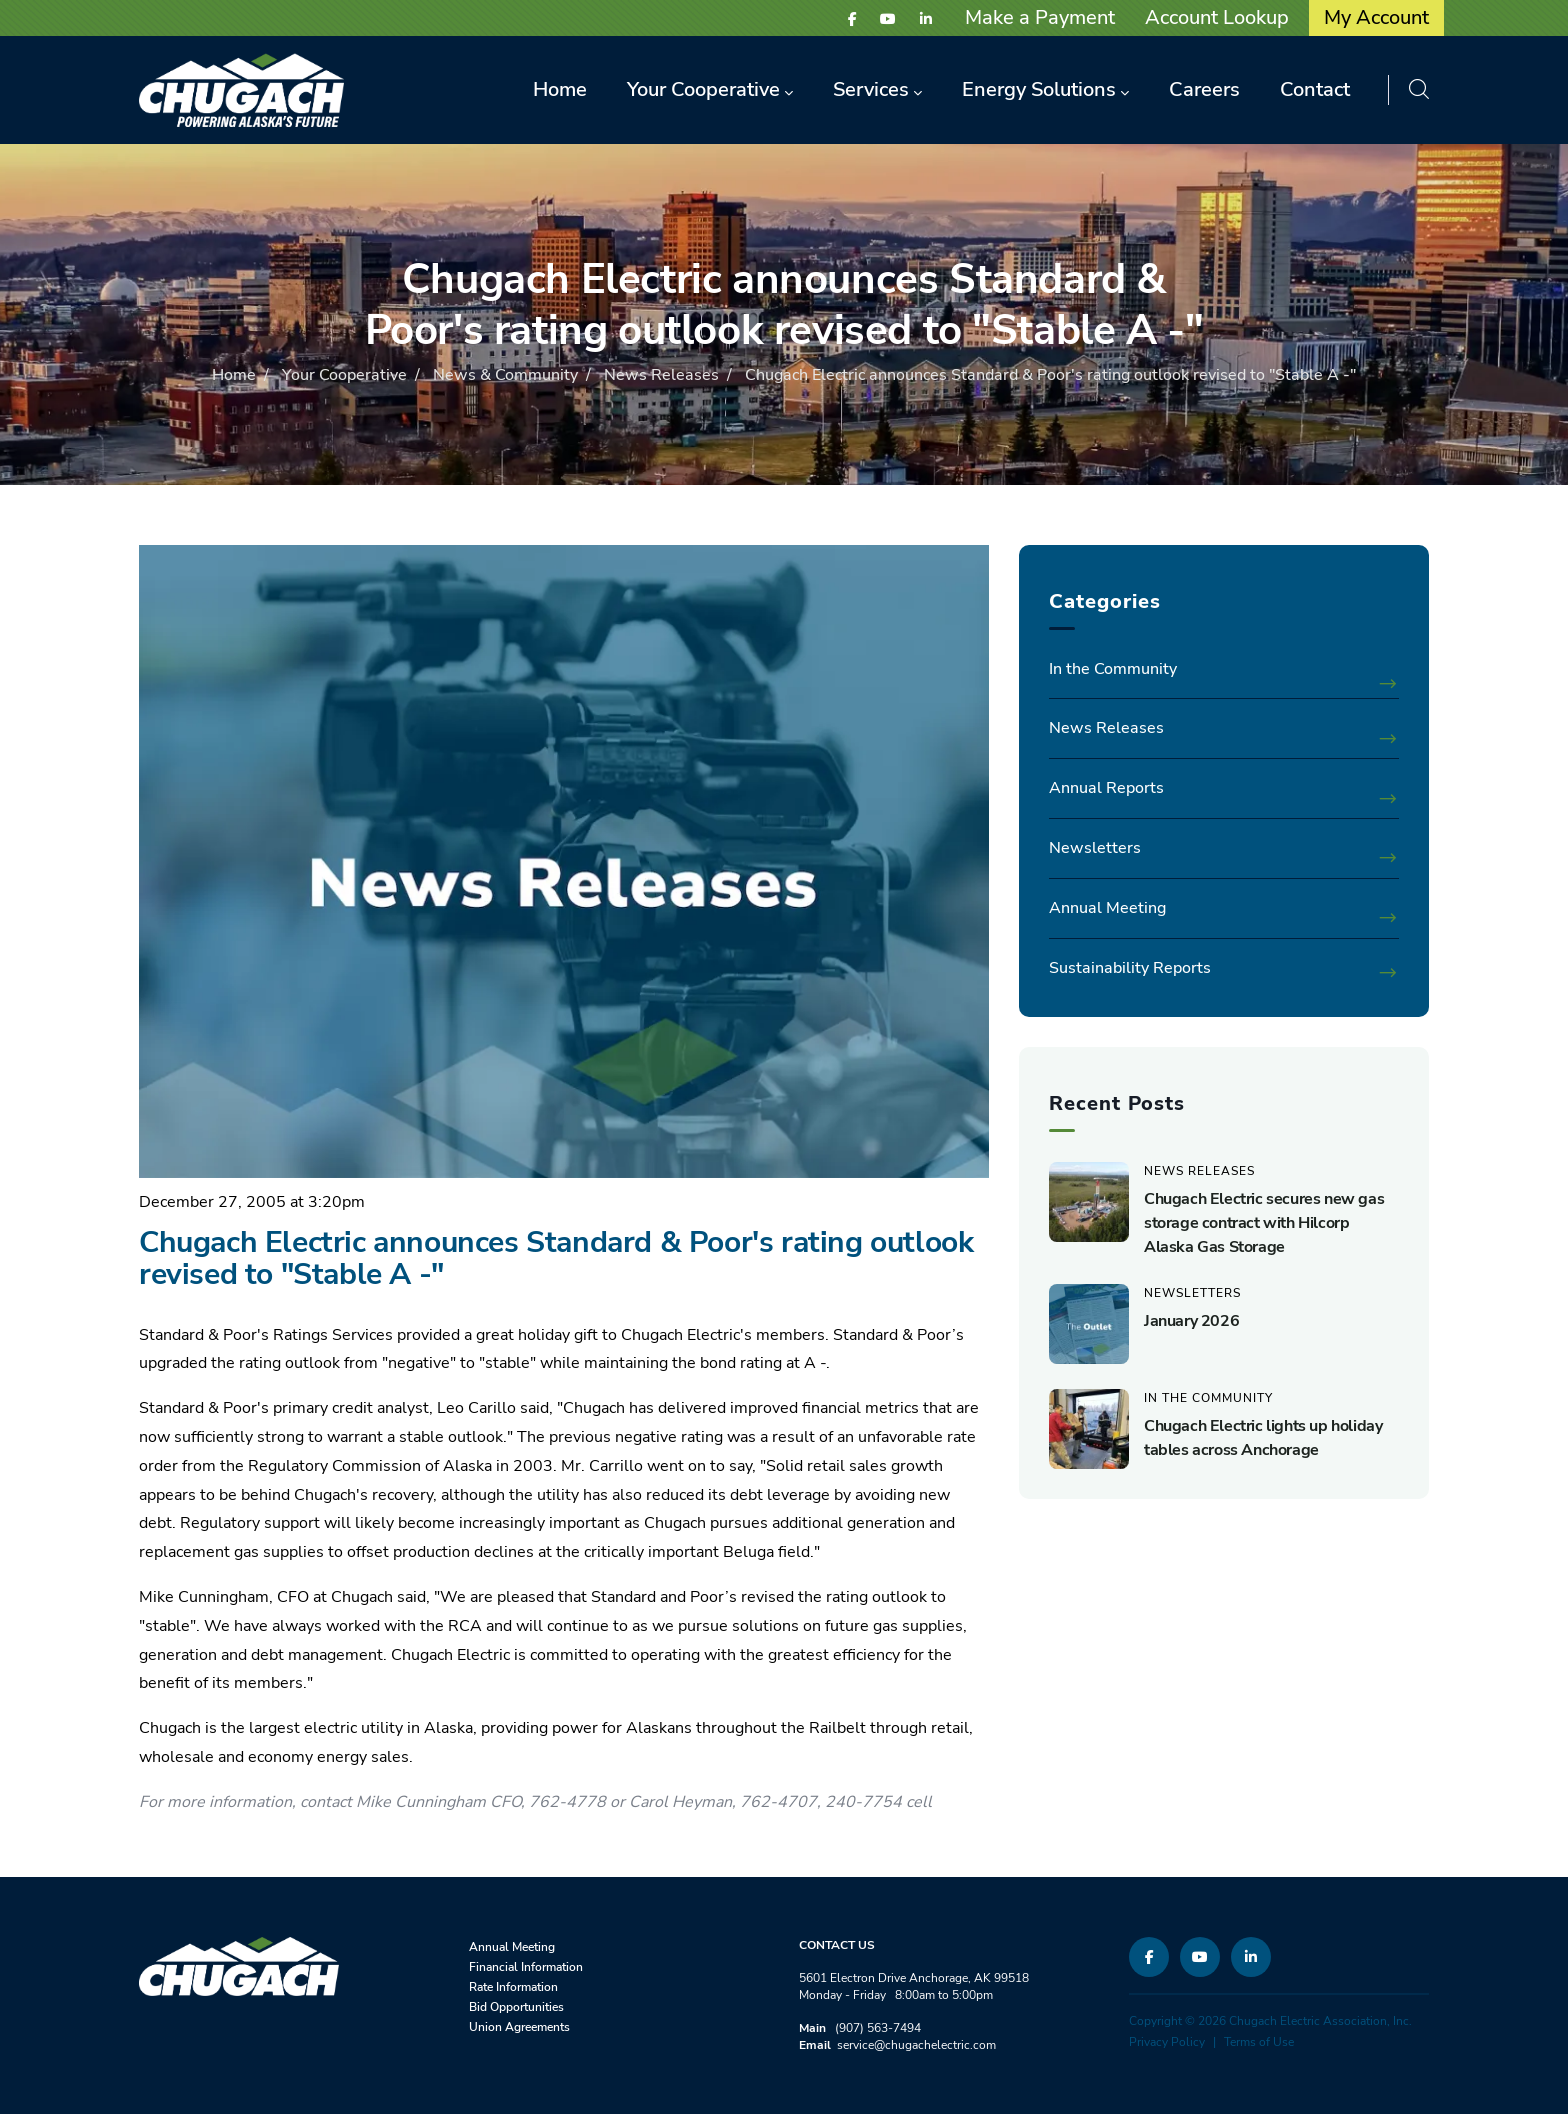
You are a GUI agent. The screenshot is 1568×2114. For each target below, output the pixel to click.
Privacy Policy (1167, 2042)
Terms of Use (1259, 2042)
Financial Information (526, 1967)
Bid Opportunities (516, 2007)
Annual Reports (1106, 788)
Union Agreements (519, 2027)
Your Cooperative (344, 375)
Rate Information (513, 1987)
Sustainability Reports (1130, 968)
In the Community (1113, 669)
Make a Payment (1040, 17)
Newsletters (1095, 848)
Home (234, 375)
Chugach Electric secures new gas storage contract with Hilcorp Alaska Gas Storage (1264, 1223)
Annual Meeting (1107, 908)
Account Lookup (1217, 17)
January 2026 (1191, 1321)
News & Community (505, 375)
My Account (1376, 17)
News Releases (661, 375)
